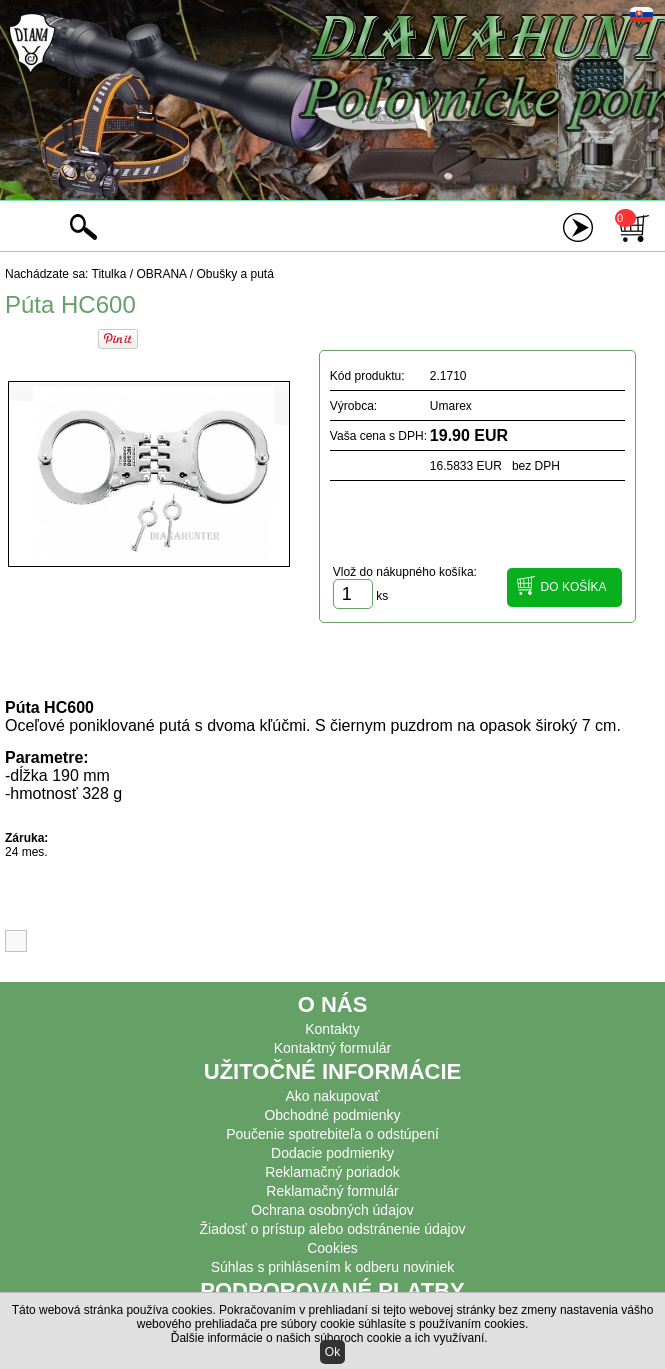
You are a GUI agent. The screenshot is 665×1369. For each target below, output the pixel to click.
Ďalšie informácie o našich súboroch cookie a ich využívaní (328, 1338)
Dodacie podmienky (332, 1153)
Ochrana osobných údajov (332, 1210)
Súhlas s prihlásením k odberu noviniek (333, 1267)
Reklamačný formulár (332, 1191)
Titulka (109, 274)
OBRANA (161, 274)
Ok (332, 1352)
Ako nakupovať (333, 1096)
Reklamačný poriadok (332, 1172)
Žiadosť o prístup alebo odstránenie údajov (333, 1229)
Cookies (332, 1248)
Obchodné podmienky (332, 1115)
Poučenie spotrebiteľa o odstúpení (332, 1134)
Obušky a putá (234, 274)
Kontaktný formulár (333, 1048)
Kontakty (332, 1029)
